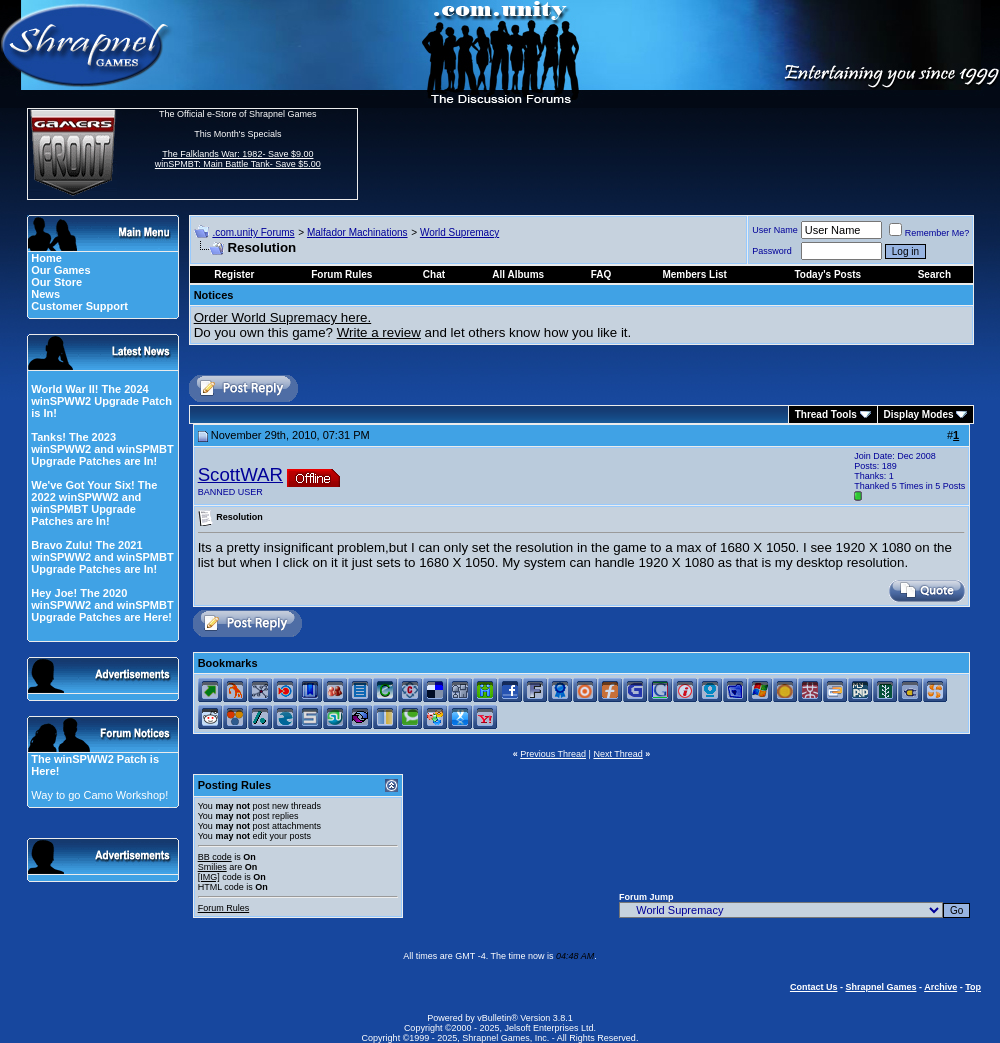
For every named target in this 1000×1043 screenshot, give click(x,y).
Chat (434, 274)
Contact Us (814, 987)
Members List (694, 274)
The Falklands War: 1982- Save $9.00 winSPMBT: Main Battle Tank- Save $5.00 (238, 159)
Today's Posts (828, 274)
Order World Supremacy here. (283, 317)
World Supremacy (459, 232)
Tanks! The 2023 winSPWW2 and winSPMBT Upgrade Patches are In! (102, 449)
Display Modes (919, 414)
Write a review (379, 332)
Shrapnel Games (880, 987)
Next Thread (617, 754)
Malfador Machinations (357, 232)
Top (973, 987)
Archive (940, 987)
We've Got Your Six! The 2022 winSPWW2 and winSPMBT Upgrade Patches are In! (94, 503)
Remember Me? (929, 233)
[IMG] (209, 877)
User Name (775, 230)
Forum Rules (224, 908)
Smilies (212, 867)
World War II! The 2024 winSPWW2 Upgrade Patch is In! (101, 401)
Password (772, 251)
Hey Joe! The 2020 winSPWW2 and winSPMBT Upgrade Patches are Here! (102, 605)
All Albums (518, 274)
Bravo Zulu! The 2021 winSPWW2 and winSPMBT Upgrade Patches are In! (102, 557)
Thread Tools (826, 414)
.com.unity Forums (253, 232)
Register (234, 274)
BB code (215, 857)
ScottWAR (240, 474)
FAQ (601, 274)
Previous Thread (553, 754)
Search (934, 274)
